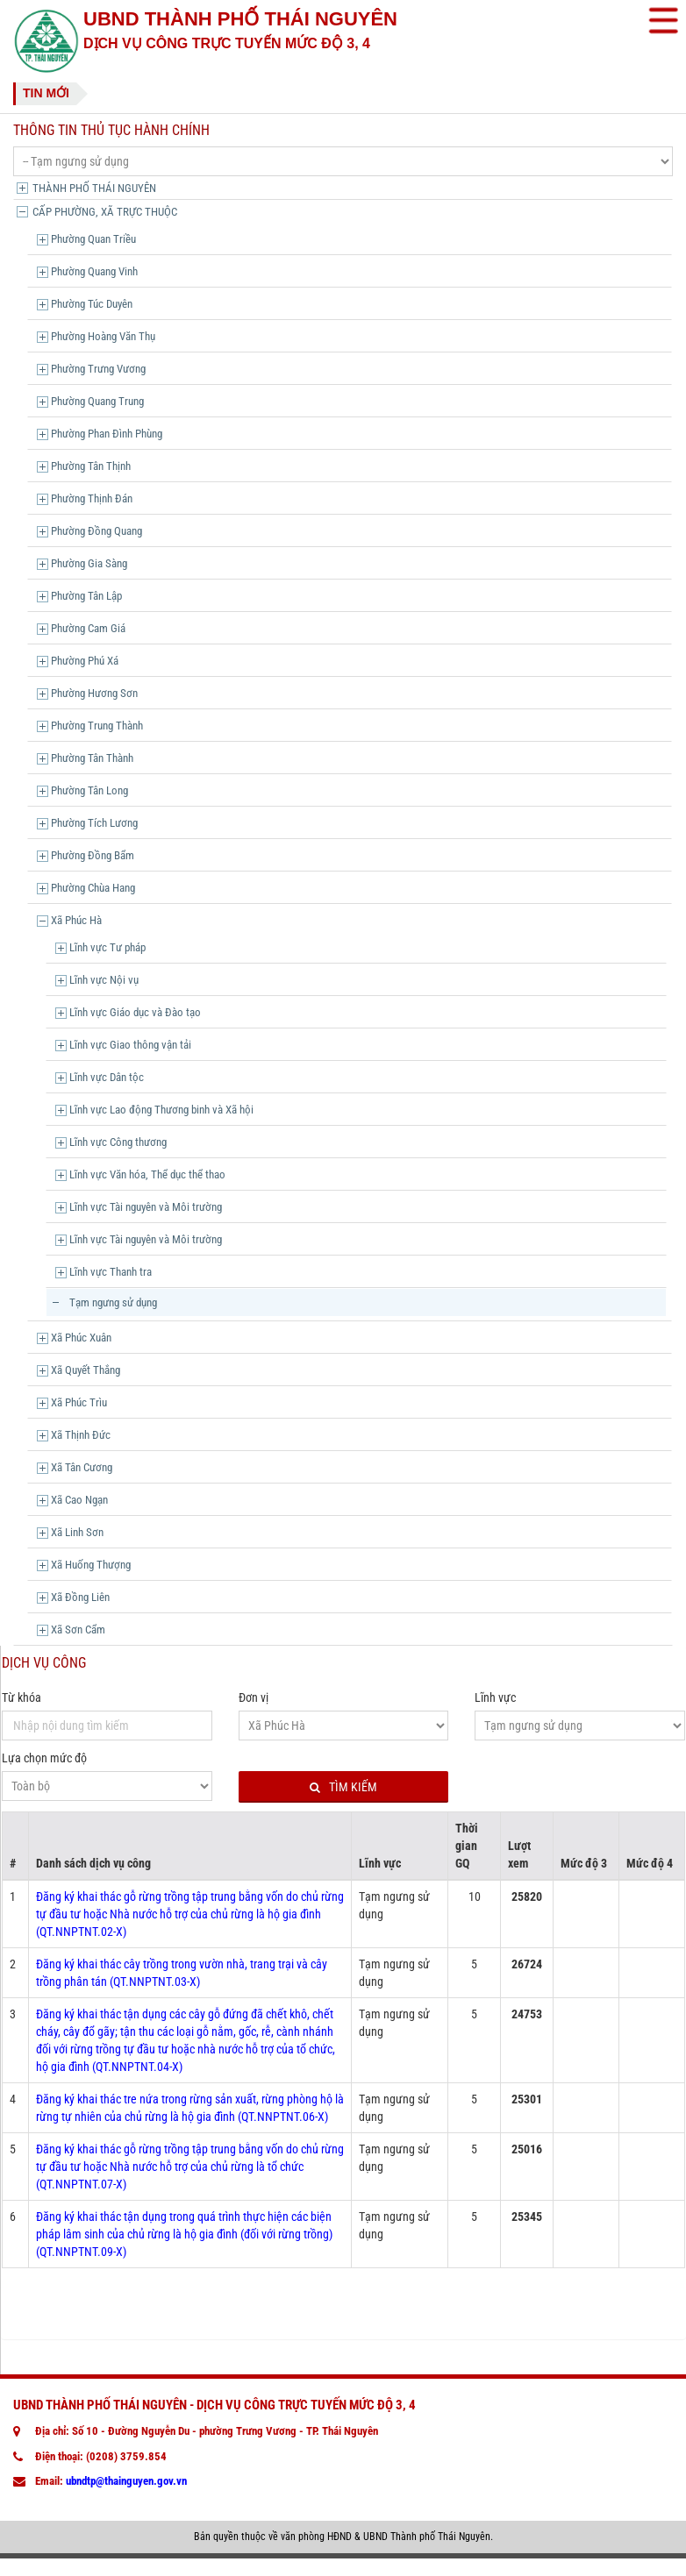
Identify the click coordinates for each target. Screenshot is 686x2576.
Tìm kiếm (343, 1787)
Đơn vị (253, 1697)
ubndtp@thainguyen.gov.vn (126, 2480)
